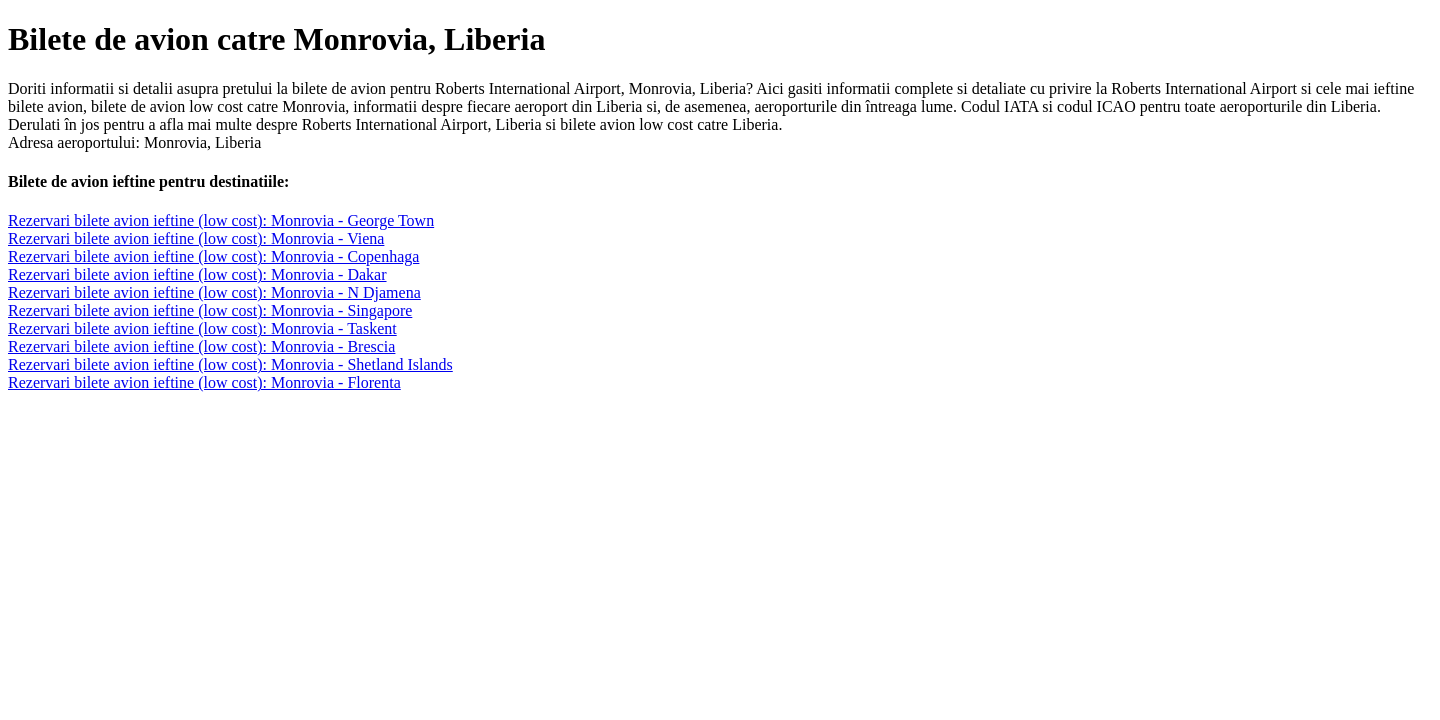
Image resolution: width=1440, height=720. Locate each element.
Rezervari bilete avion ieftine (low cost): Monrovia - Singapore (210, 310)
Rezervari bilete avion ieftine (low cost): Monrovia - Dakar (197, 274)
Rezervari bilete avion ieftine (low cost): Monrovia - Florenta (204, 382)
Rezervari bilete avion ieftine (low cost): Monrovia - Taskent (202, 328)
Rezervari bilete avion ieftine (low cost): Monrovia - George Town (221, 220)
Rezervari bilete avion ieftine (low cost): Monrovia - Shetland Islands (230, 364)
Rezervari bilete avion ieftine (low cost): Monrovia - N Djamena (214, 292)
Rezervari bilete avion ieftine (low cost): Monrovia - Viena (196, 238)
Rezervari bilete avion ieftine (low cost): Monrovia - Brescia (201, 346)
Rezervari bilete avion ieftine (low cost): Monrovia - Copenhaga (213, 256)
